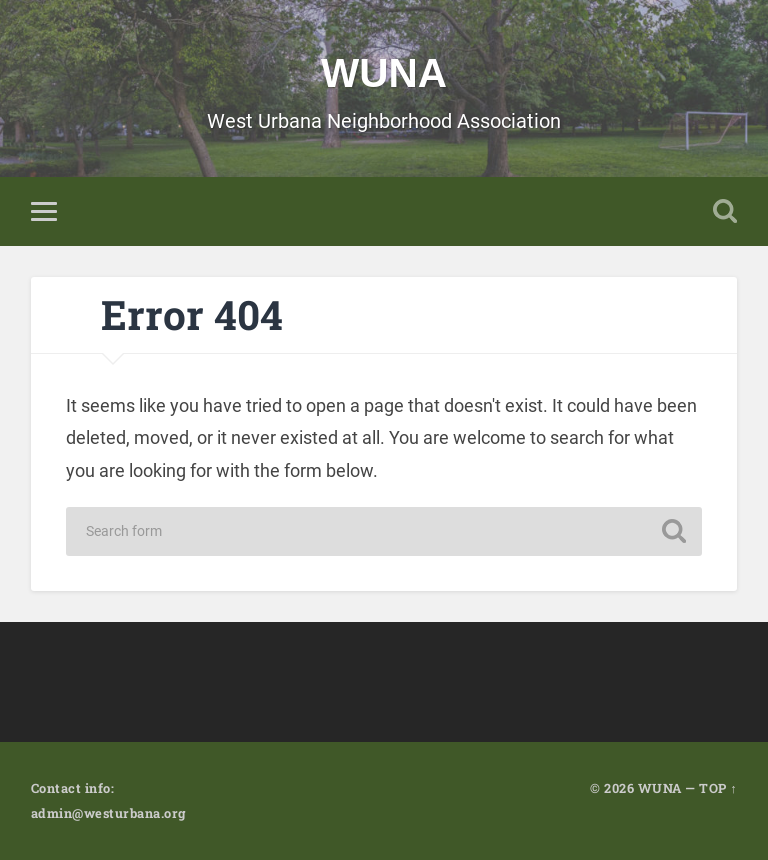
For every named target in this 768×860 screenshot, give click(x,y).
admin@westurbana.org (108, 813)
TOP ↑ (718, 788)
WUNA (384, 73)
